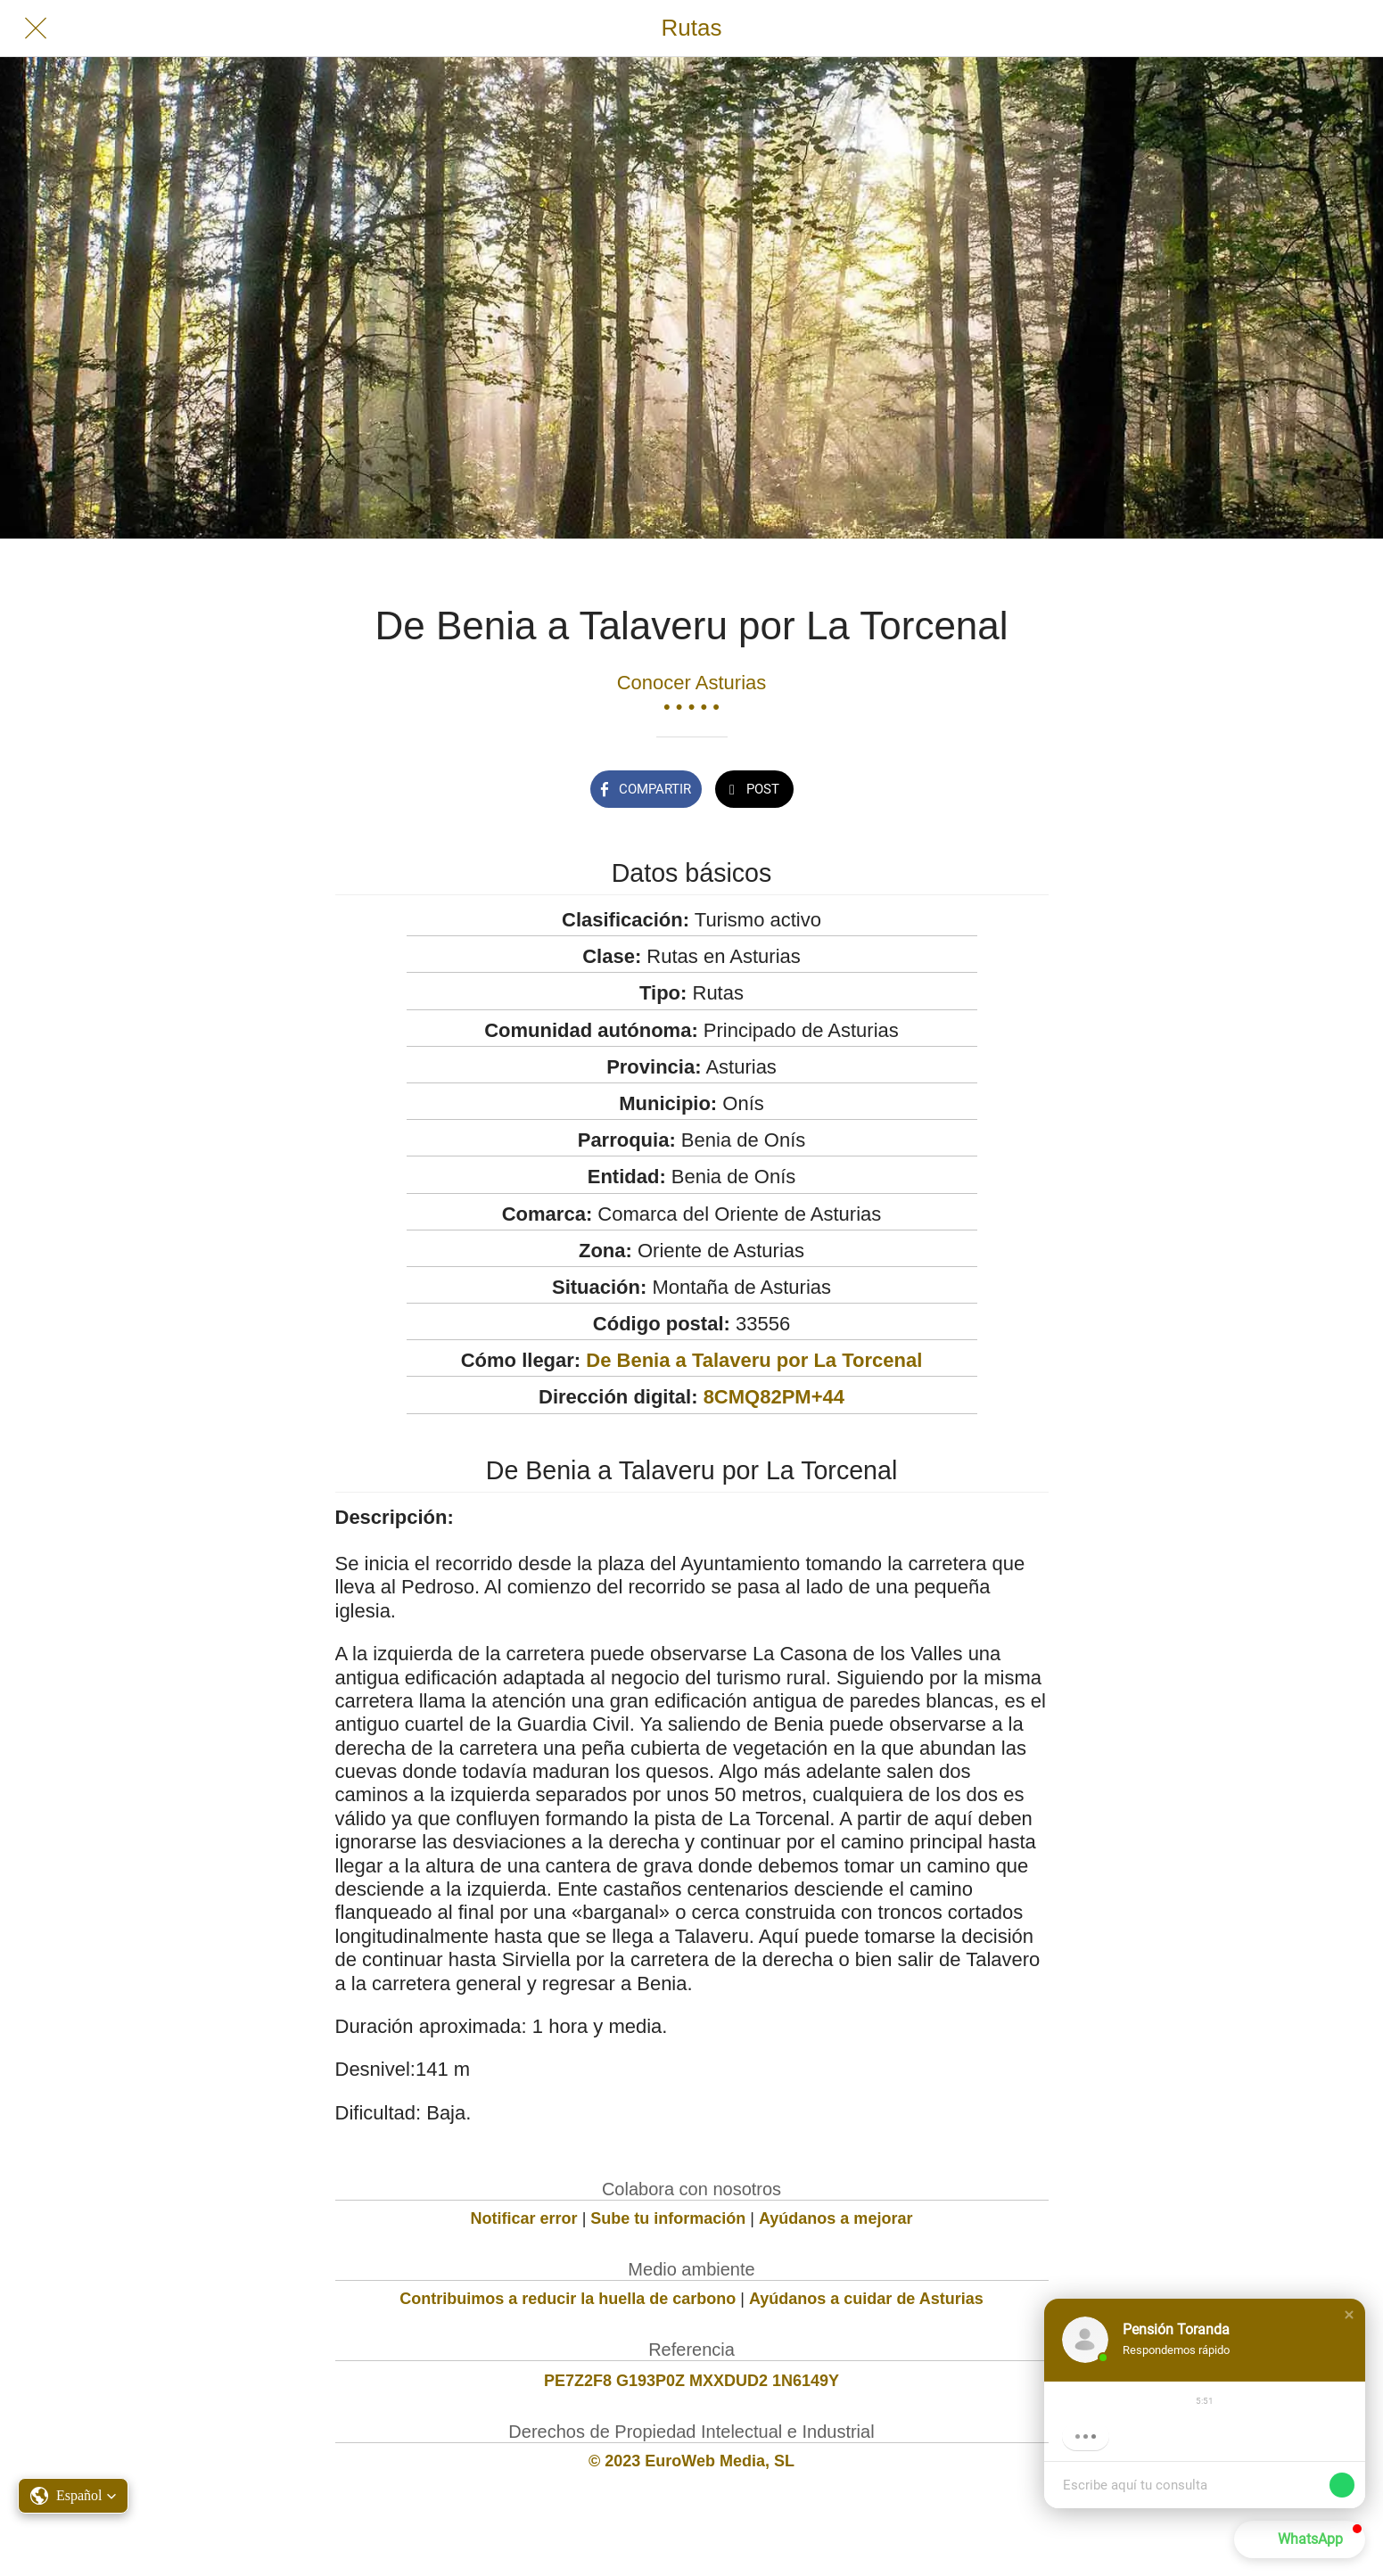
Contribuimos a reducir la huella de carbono (567, 2299)
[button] (1349, 2315)
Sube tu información (667, 2218)
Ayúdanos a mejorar (835, 2218)
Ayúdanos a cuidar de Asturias (866, 2299)
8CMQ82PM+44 (774, 1397)
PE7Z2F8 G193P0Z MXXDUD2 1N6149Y (691, 2381)
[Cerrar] (35, 28)
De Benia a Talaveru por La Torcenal (754, 1360)
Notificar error (524, 2218)
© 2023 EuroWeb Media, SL (691, 2461)
